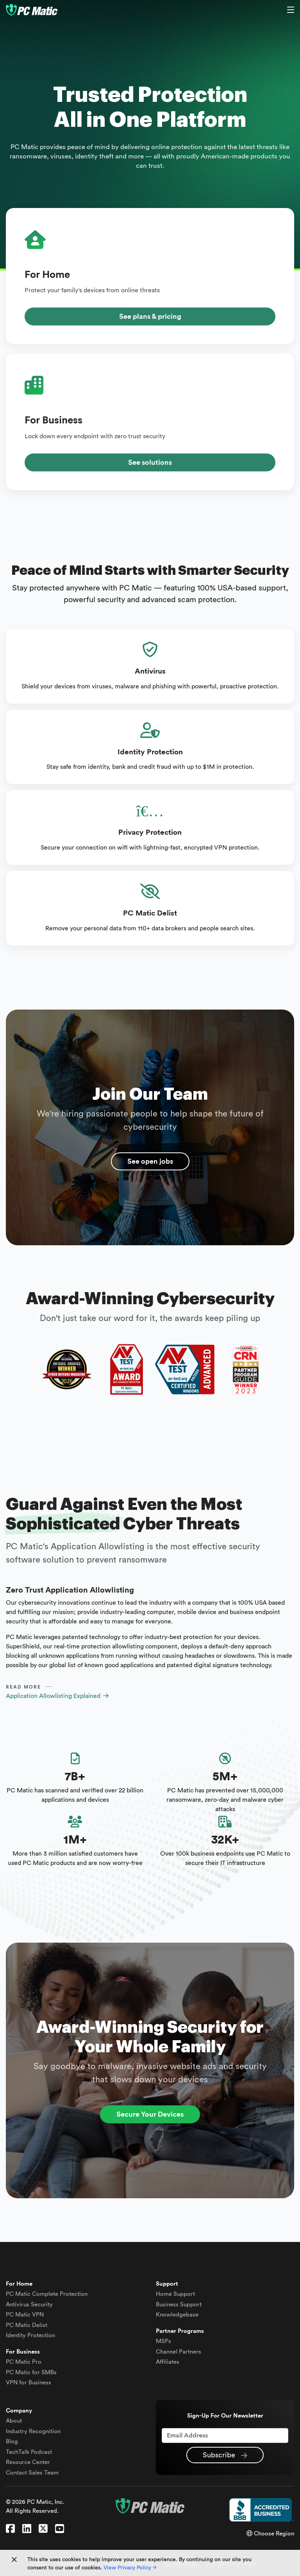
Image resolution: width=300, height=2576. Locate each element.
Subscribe (225, 2455)
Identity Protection (30, 2335)
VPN (25, 2315)
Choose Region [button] (270, 2534)
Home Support (175, 2294)
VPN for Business (28, 2383)
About (14, 2421)
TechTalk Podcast (29, 2452)
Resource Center (28, 2462)
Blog (12, 2441)
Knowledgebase (177, 2315)
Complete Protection (47, 2294)
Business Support (179, 2305)
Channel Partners (178, 2352)
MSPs (163, 2341)
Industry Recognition (33, 2431)
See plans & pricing (150, 316)
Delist (26, 2325)
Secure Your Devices (150, 2114)
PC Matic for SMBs (31, 2372)
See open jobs (150, 1161)
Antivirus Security (29, 2305)
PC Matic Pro (23, 2362)
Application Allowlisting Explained (57, 1696)
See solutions (150, 462)
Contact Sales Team (32, 2473)
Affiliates (167, 2362)
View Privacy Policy (130, 2568)
